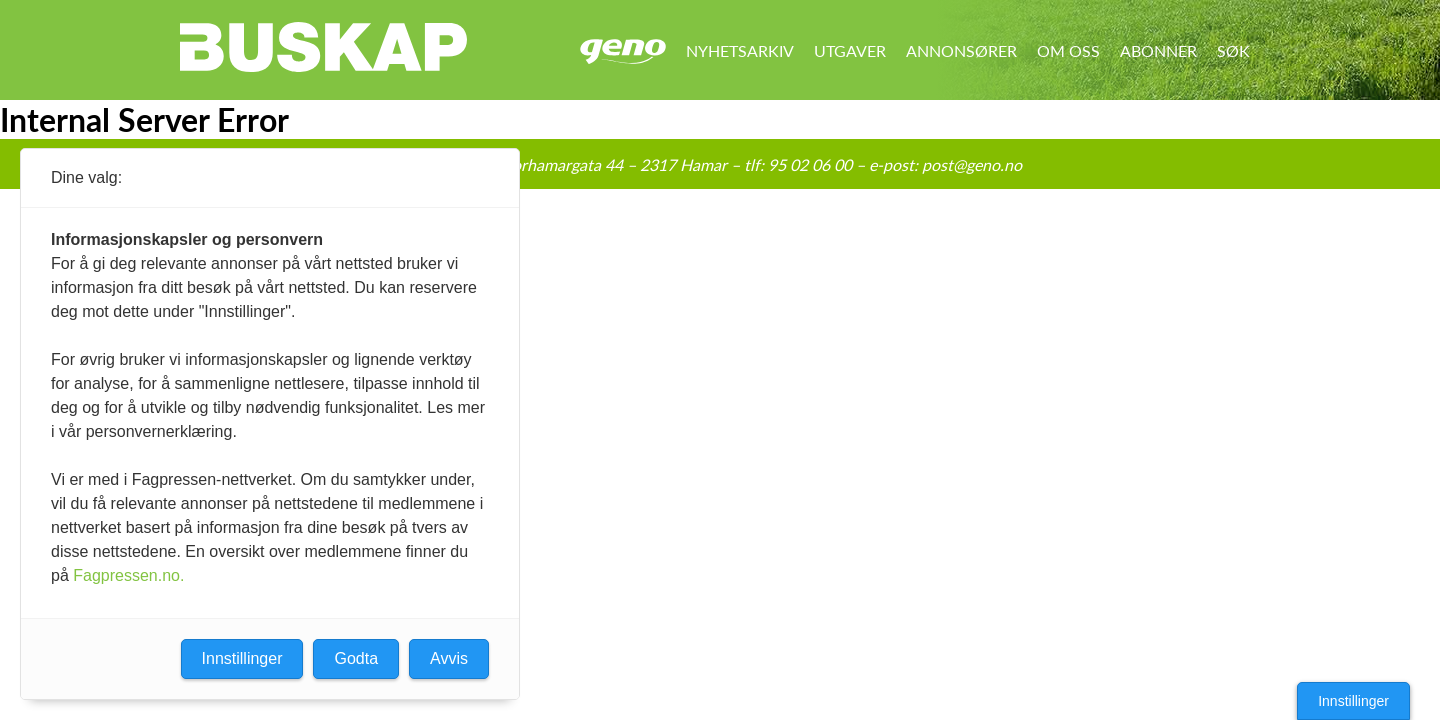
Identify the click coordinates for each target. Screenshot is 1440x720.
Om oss (1068, 50)
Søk (1233, 50)
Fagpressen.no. (128, 575)
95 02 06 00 (810, 164)
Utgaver (850, 50)
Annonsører (961, 50)
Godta (356, 658)
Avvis (449, 658)
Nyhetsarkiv (740, 50)
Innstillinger (1353, 701)
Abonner (1158, 50)
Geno (623, 51)
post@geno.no (972, 164)
